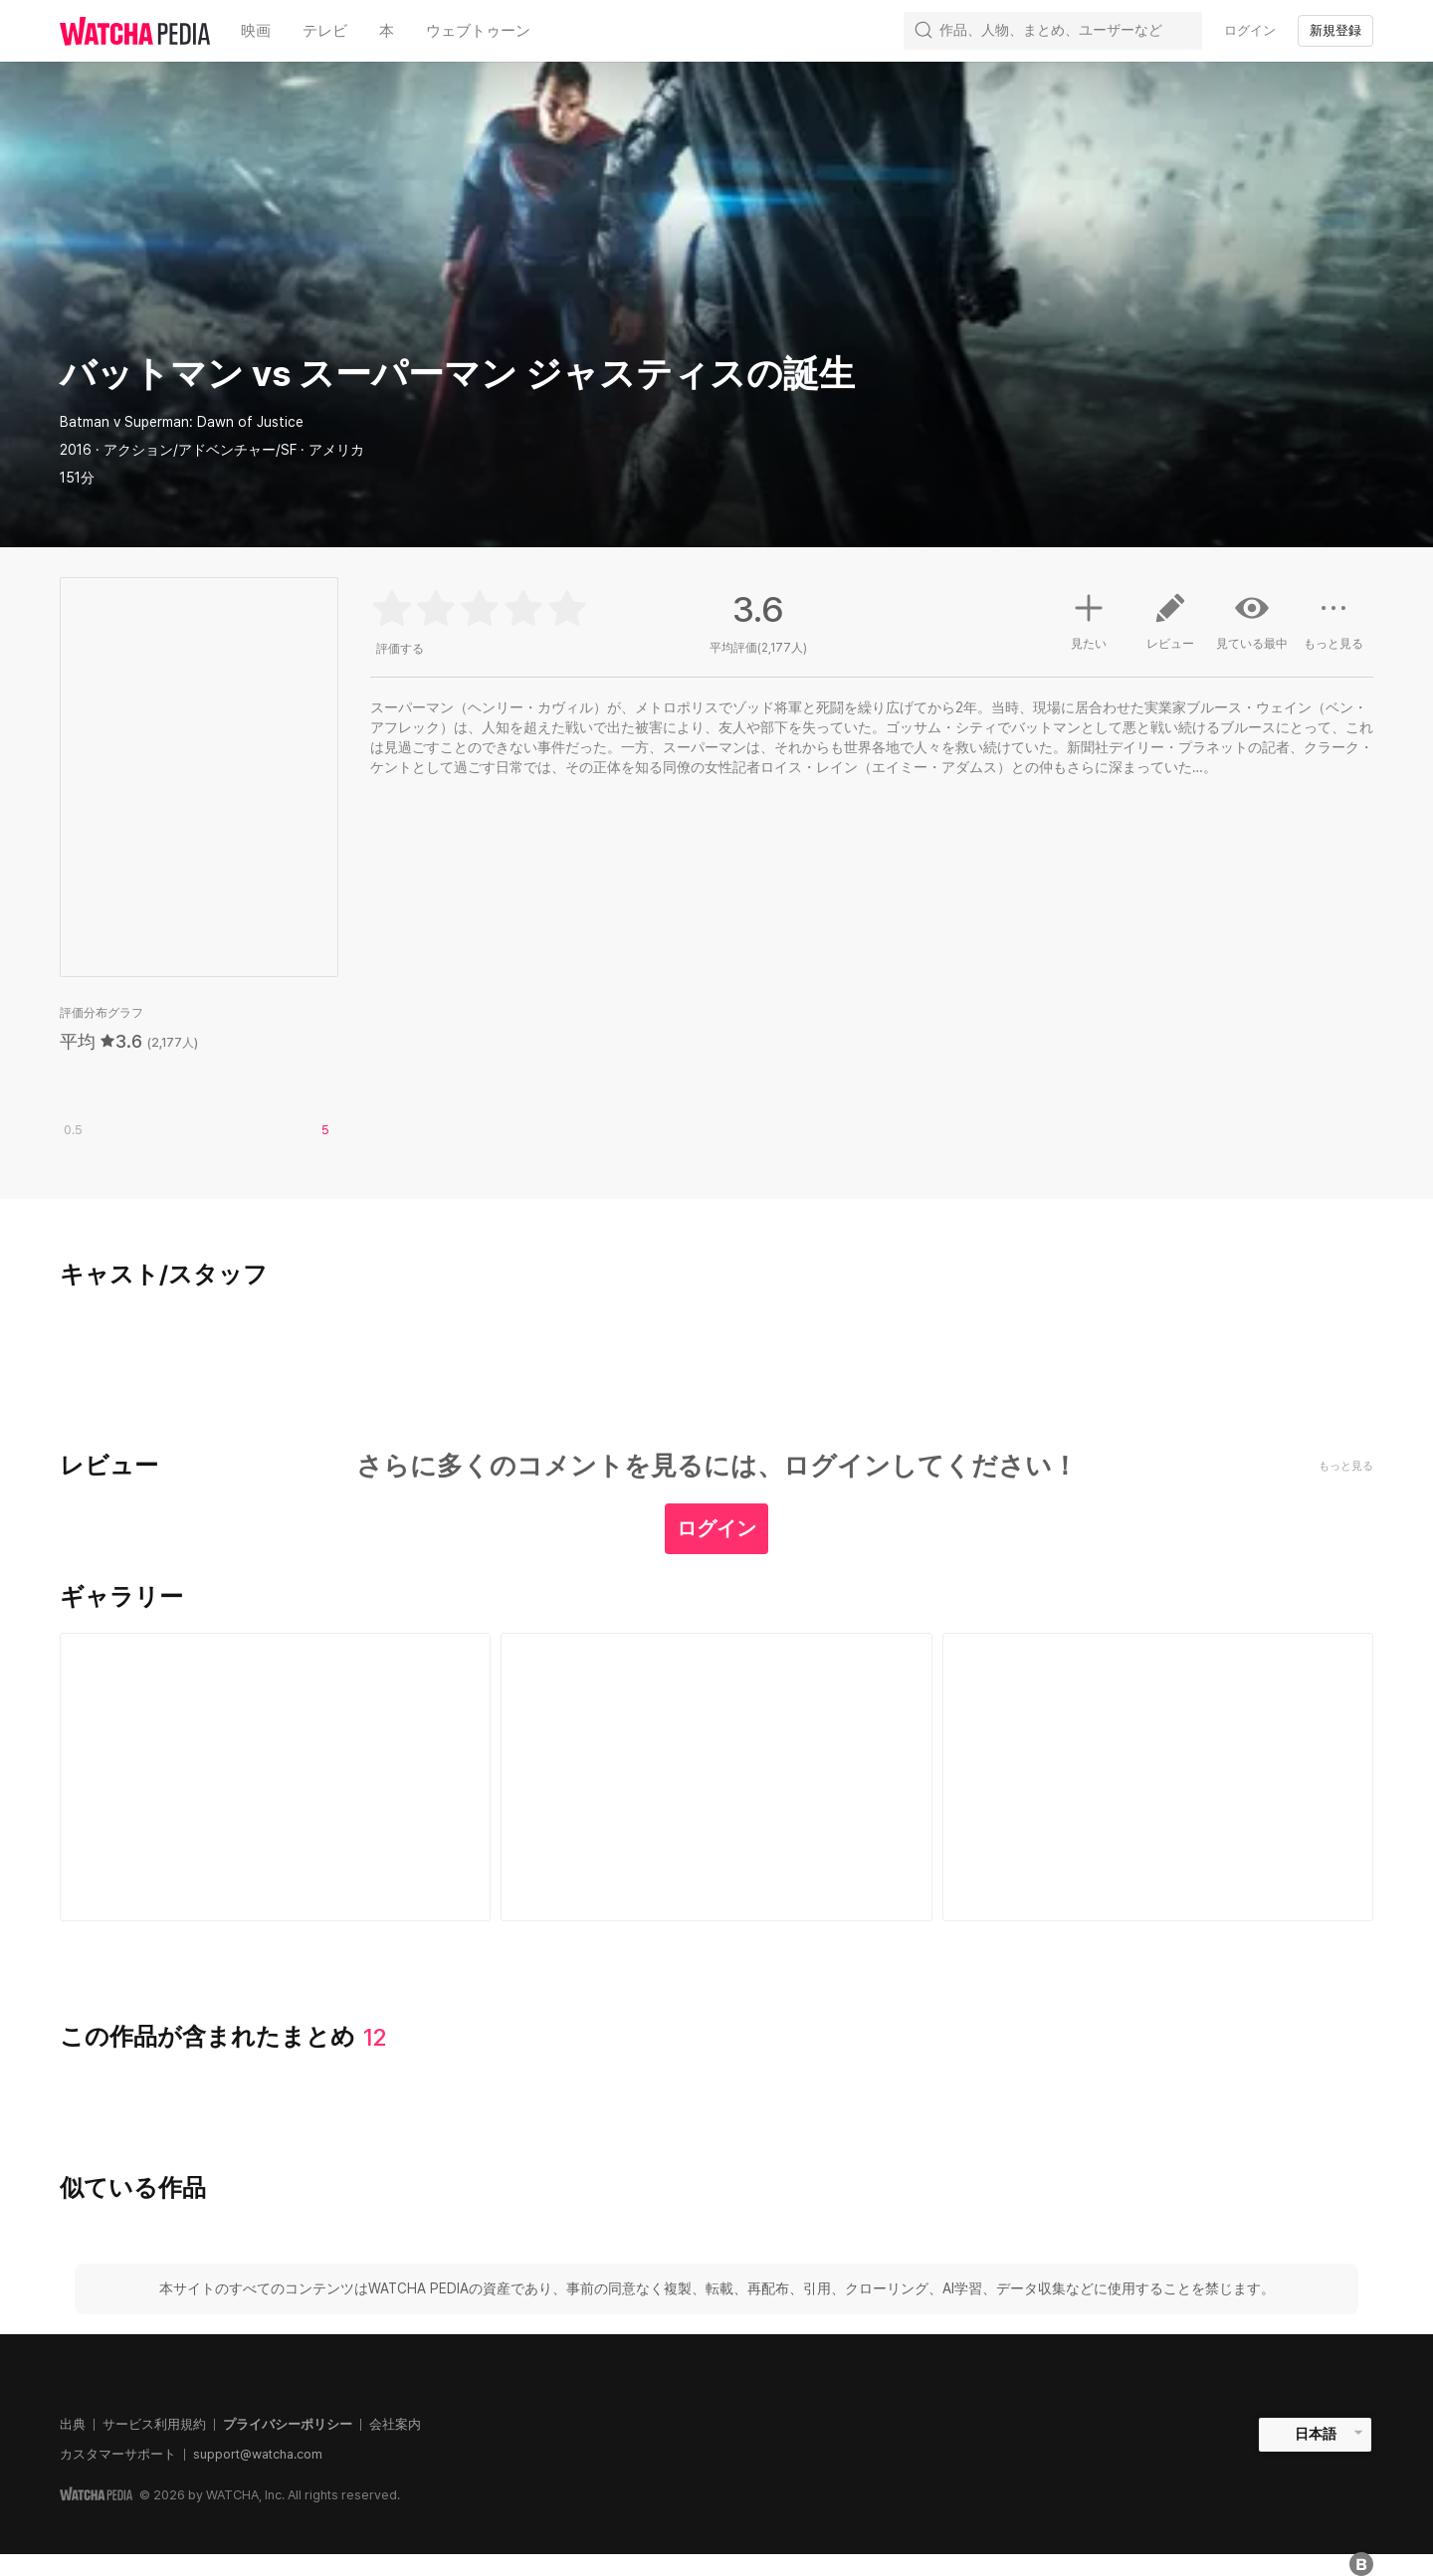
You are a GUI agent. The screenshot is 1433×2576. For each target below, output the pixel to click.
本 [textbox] (386, 31)
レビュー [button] (1170, 629)
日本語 (1315, 2434)
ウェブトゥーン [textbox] (478, 31)
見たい (1089, 619)
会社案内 (395, 2424)
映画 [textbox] (256, 31)
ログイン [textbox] (1250, 30)
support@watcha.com (257, 2454)
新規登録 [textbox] (1335, 30)
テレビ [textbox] (325, 31)
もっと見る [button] (1333, 629)
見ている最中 (1252, 621)
